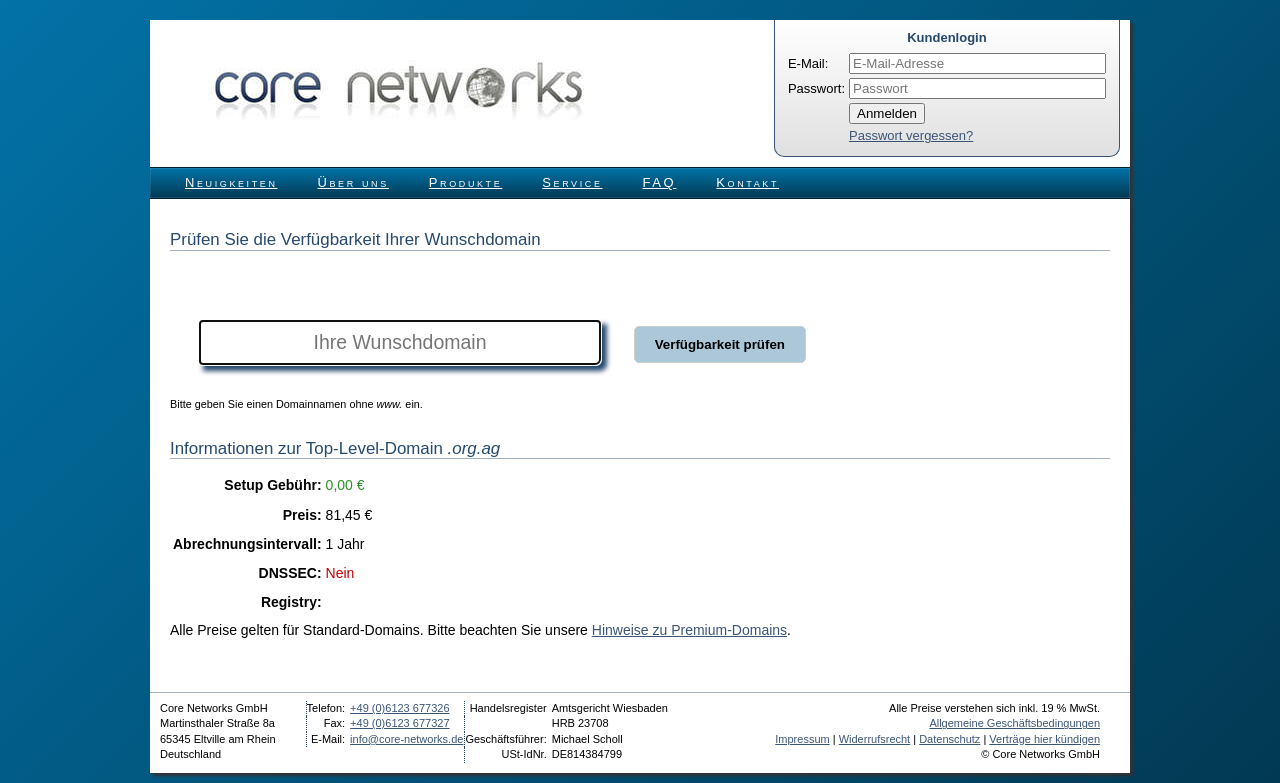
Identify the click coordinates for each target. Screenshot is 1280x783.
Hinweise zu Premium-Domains (689, 630)
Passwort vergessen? (911, 135)
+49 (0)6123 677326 (399, 708)
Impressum (802, 739)
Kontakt (747, 182)
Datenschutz (949, 739)
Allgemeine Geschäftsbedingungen (1014, 723)
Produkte (465, 182)
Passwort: (816, 88)
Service (572, 182)
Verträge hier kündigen (1044, 739)
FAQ (660, 182)
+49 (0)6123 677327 (399, 723)
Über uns (353, 182)
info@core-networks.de (406, 739)
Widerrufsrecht (875, 739)
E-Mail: (808, 63)
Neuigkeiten (231, 182)
